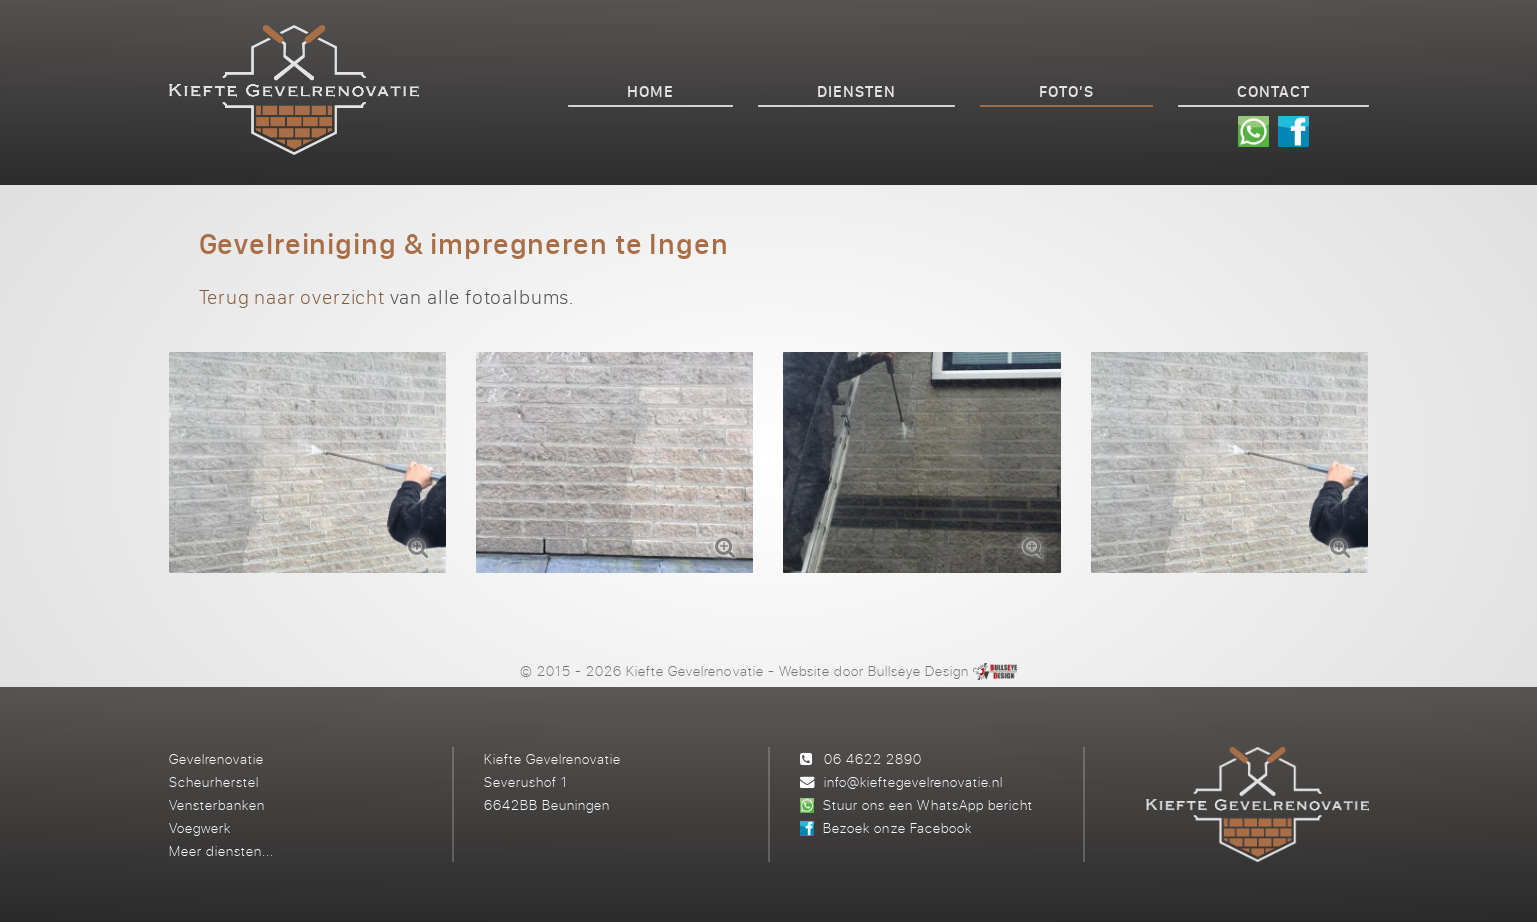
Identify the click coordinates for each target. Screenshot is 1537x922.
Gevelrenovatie (216, 758)
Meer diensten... (221, 850)
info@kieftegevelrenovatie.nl (913, 781)
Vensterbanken (217, 804)
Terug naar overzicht (292, 296)
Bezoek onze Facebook (897, 827)
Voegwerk (200, 827)
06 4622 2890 (873, 758)
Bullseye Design (918, 670)
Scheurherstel (214, 781)
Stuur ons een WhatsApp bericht (927, 804)
